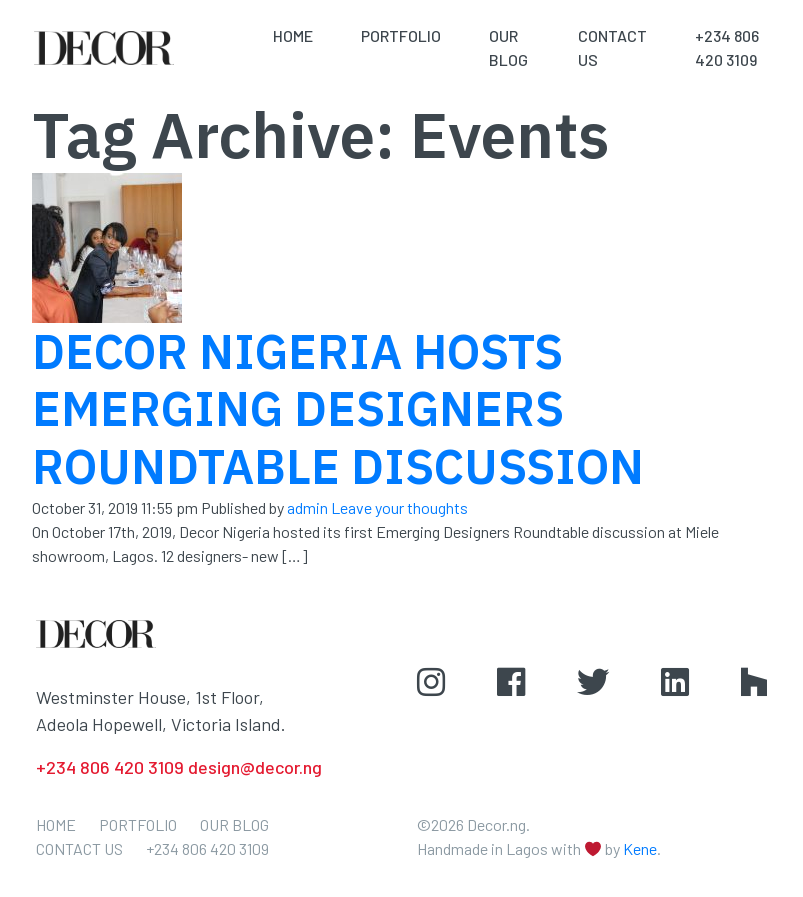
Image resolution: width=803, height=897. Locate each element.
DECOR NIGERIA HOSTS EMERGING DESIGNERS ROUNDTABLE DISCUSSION (338, 408)
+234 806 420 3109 (207, 848)
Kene (640, 848)
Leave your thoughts (399, 507)
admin (307, 507)
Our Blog (234, 824)
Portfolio (401, 35)
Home (293, 35)
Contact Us (79, 848)
